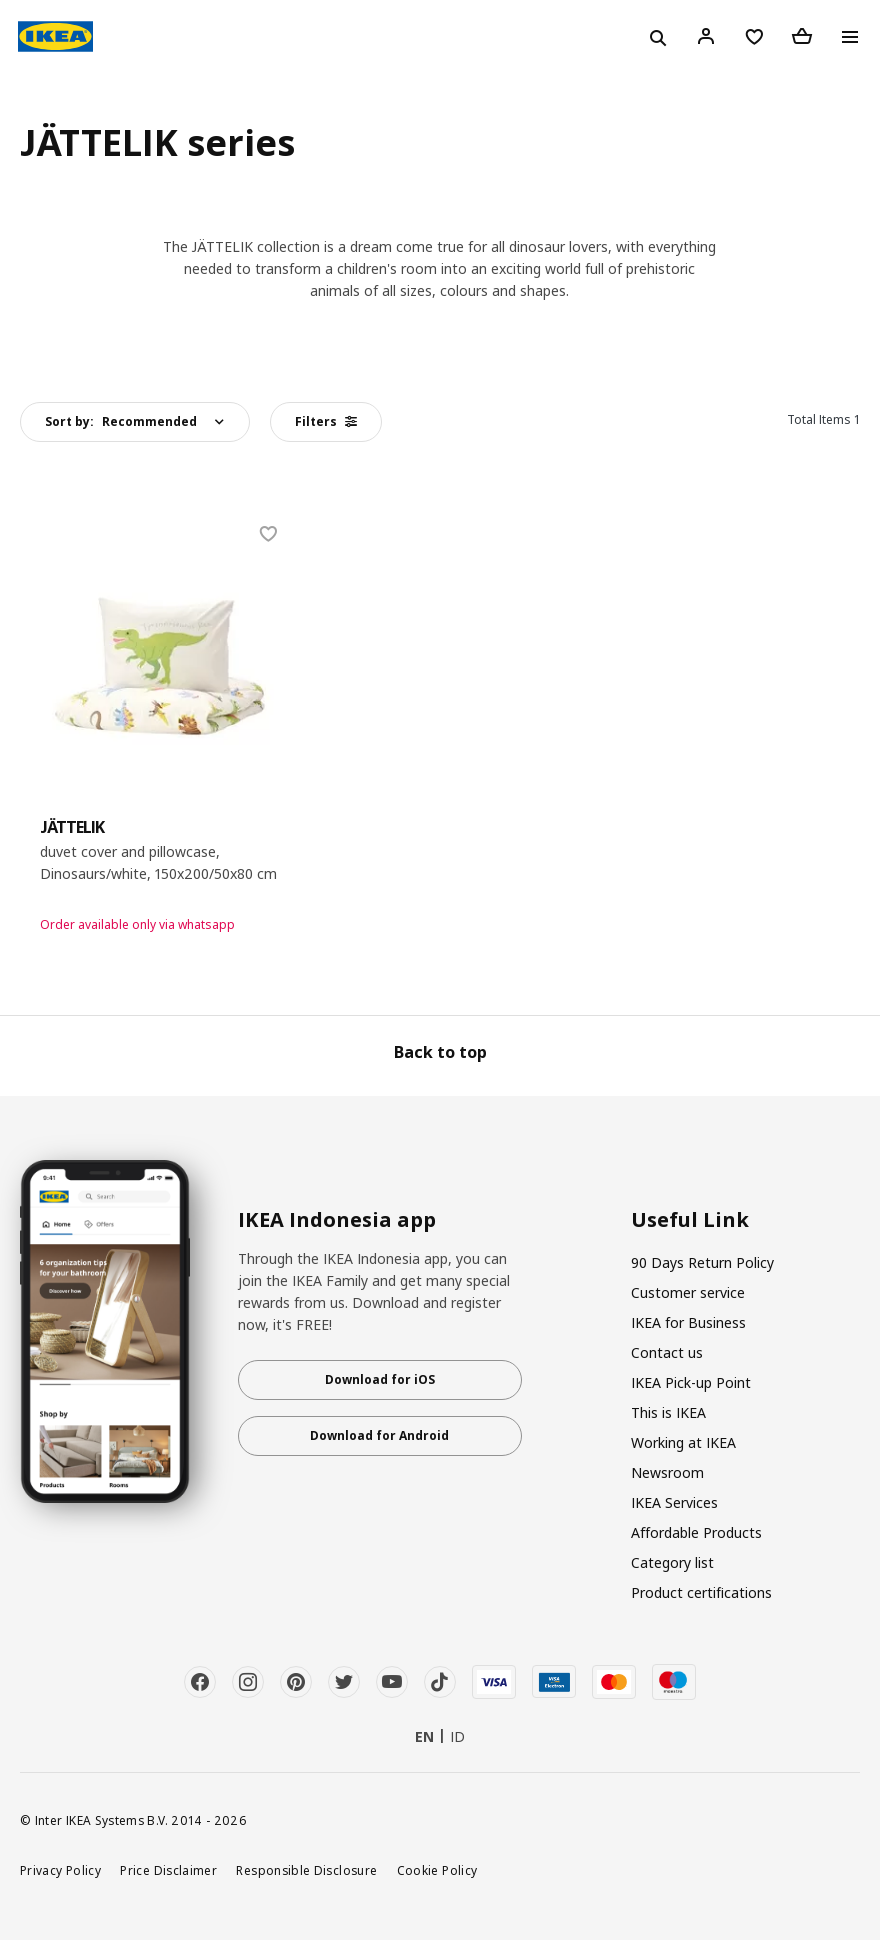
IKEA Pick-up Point (691, 1382)
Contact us (667, 1352)
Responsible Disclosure (306, 1870)
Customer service (688, 1292)
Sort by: (121, 421)
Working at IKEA (683, 1442)
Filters (326, 421)
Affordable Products (696, 1532)
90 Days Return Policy (702, 1262)
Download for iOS (380, 1379)
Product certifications (701, 1592)
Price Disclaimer (168, 1870)
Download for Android (379, 1435)
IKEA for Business (688, 1322)
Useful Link (690, 1220)
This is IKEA (668, 1412)
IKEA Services (674, 1502)
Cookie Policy (437, 1870)
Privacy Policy (60, 1870)
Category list (672, 1562)
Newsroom (667, 1472)
